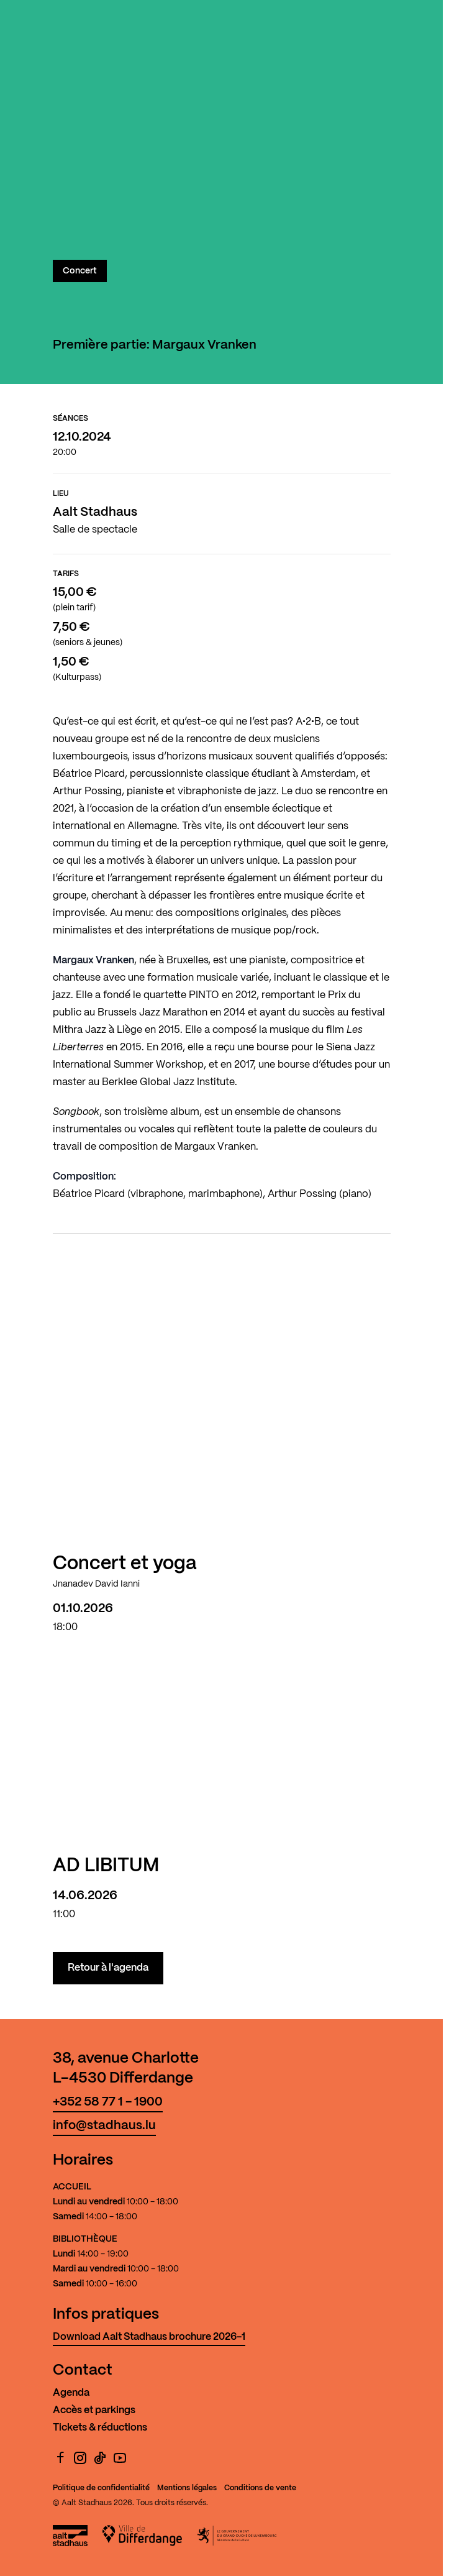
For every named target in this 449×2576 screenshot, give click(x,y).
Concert (80, 271)
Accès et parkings (94, 2410)
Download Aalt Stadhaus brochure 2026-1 (149, 2337)
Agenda (71, 2393)
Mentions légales (187, 2488)
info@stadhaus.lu (104, 2126)
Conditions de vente (260, 2488)
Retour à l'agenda (108, 1968)
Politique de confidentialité (101, 2488)
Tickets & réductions (100, 2427)
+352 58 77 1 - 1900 (108, 2102)
